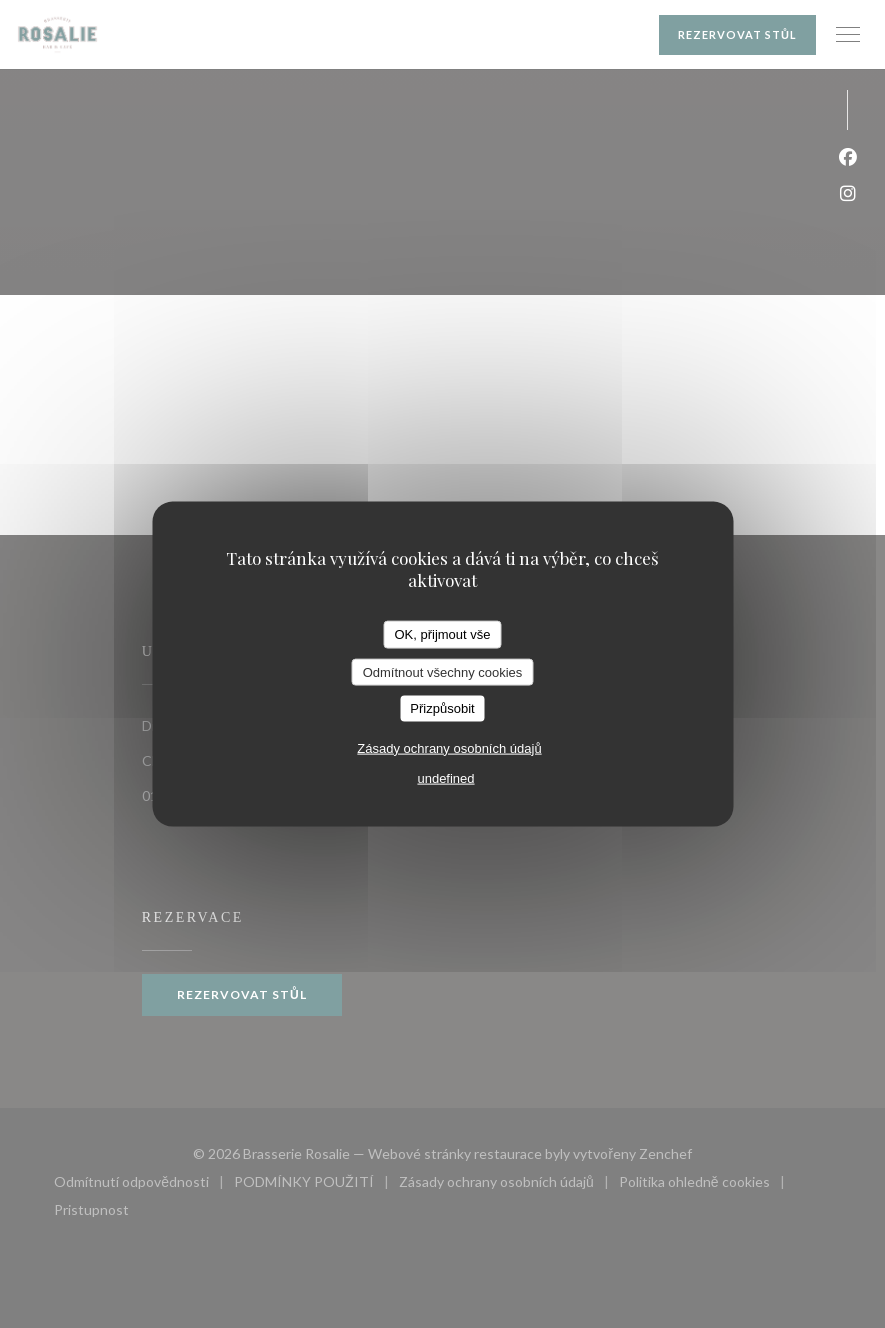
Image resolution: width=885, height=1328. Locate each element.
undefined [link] (445, 777)
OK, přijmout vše (442, 634)
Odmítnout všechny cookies (443, 671)
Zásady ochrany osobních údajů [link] (449, 747)
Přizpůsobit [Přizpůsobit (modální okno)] (442, 708)
